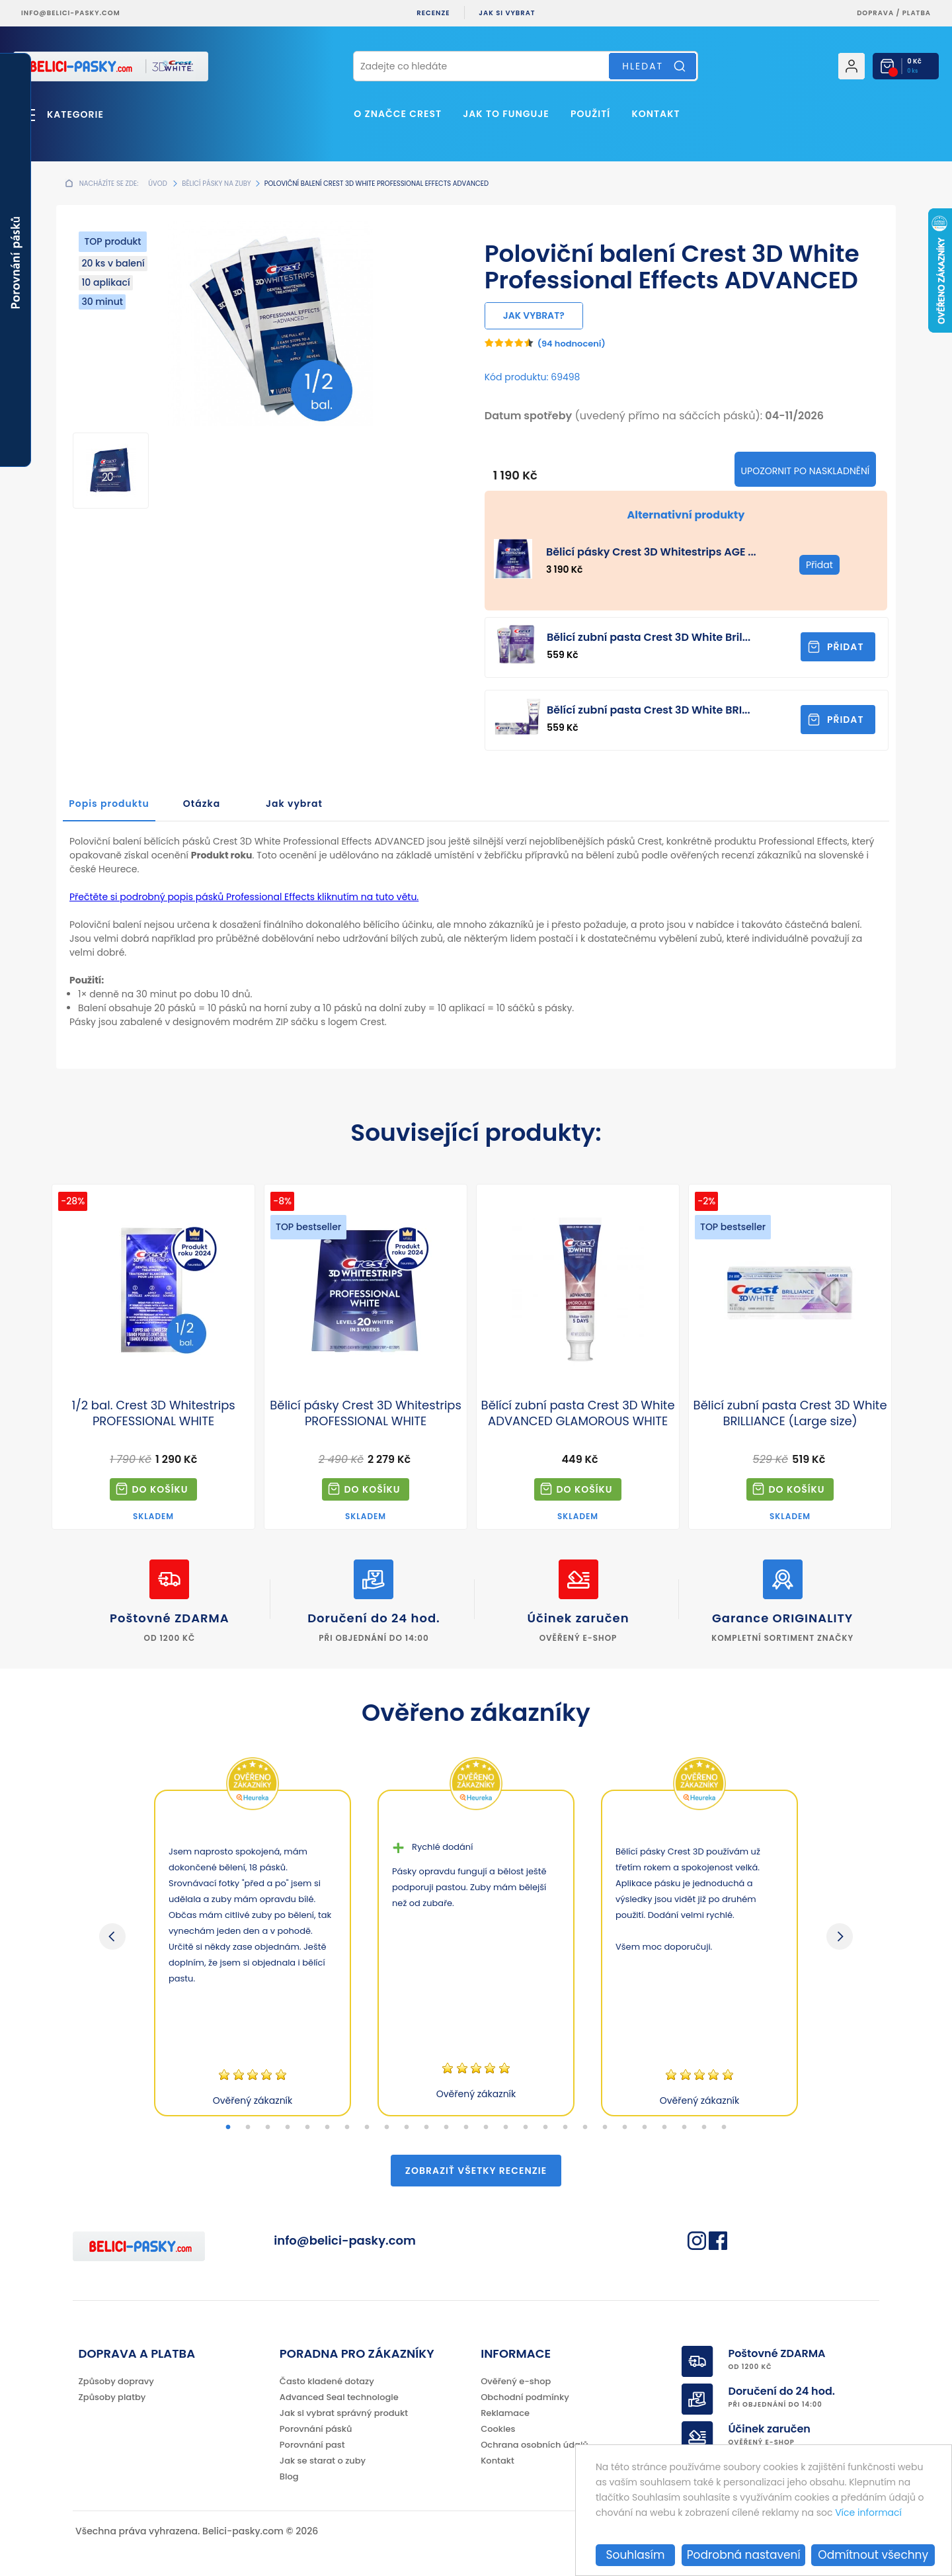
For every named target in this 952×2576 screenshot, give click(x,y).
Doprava (875, 13)
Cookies (498, 2429)
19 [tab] (585, 2127)
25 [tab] (704, 2127)
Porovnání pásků (316, 2429)
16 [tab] (525, 2127)
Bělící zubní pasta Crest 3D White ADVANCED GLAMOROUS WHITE (578, 1413)
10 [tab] (406, 2127)
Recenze (433, 13)
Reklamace (505, 2413)
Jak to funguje (506, 113)
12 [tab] (446, 2127)
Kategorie (75, 114)
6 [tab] (327, 2127)
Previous (112, 1936)
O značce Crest (398, 113)
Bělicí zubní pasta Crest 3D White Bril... (648, 637)
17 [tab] (545, 2127)
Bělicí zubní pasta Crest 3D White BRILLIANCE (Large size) (790, 1413)
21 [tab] (624, 2127)
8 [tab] (367, 2127)
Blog (289, 2476)
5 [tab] (307, 2127)
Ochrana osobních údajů (534, 2444)
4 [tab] (287, 2127)
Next (839, 1936)
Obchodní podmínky (525, 2397)
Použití (590, 113)
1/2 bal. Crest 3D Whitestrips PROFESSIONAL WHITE (153, 1413)
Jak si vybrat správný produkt (344, 2413)
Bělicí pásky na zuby (216, 183)
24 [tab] (684, 2127)
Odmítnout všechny (873, 2555)
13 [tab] (466, 2127)
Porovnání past (312, 2444)
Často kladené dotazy (327, 2381)
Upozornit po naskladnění (805, 471)
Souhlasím (635, 2555)
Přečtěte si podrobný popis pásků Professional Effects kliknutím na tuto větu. (243, 896)
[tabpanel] (252, 1953)
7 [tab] (347, 2127)
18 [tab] (565, 2127)
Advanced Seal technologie (339, 2397)
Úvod (157, 183)
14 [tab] (486, 2127)
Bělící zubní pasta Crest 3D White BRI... (648, 710)
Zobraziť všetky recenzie (476, 2170)
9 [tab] (386, 2127)
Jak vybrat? (534, 315)
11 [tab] (426, 2127)
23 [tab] (664, 2127)
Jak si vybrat (507, 13)
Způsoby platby (112, 2397)
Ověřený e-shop (516, 2381)
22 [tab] (644, 2127)
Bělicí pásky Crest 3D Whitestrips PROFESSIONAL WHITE (365, 1413)
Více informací (868, 2512)
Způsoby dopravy (116, 2381)
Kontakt (655, 113)
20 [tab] (605, 2127)
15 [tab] (505, 2127)
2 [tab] (248, 2127)
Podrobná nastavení (744, 2555)
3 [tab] (267, 2127)
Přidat (845, 646)
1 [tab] (228, 2127)
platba (916, 13)
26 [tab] (724, 2127)
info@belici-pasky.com (70, 13)
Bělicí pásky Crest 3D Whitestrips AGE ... (651, 552)
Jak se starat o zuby (323, 2460)
